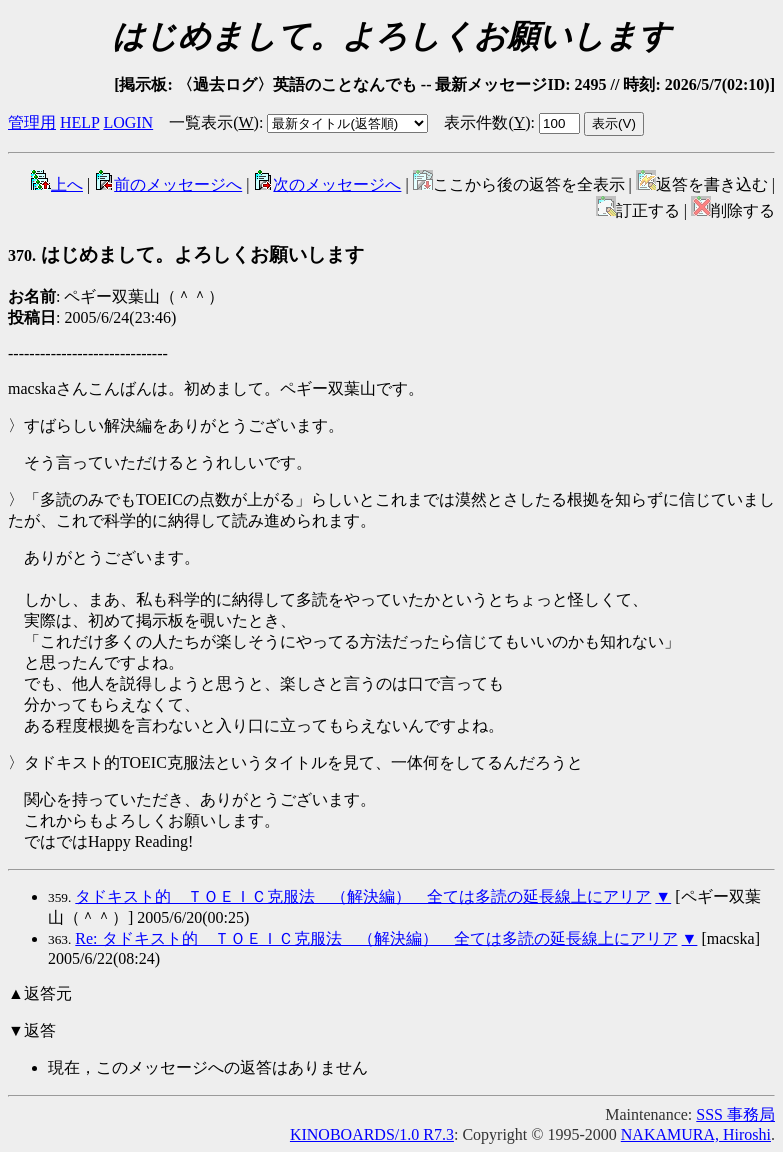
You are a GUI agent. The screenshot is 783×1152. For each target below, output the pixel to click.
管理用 (32, 122)
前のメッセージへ (168, 184)
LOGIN (128, 122)
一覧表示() (214, 122)
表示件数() (487, 122)
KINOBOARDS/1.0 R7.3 (372, 1134)
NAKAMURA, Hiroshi (696, 1134)
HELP (79, 122)
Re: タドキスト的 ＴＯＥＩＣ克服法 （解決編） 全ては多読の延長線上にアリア (376, 938)
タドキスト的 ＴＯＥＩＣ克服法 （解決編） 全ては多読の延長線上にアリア (363, 896)
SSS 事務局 (735, 1114)
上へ (57, 184)
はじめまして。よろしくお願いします (186, 254)
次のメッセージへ (327, 184)
